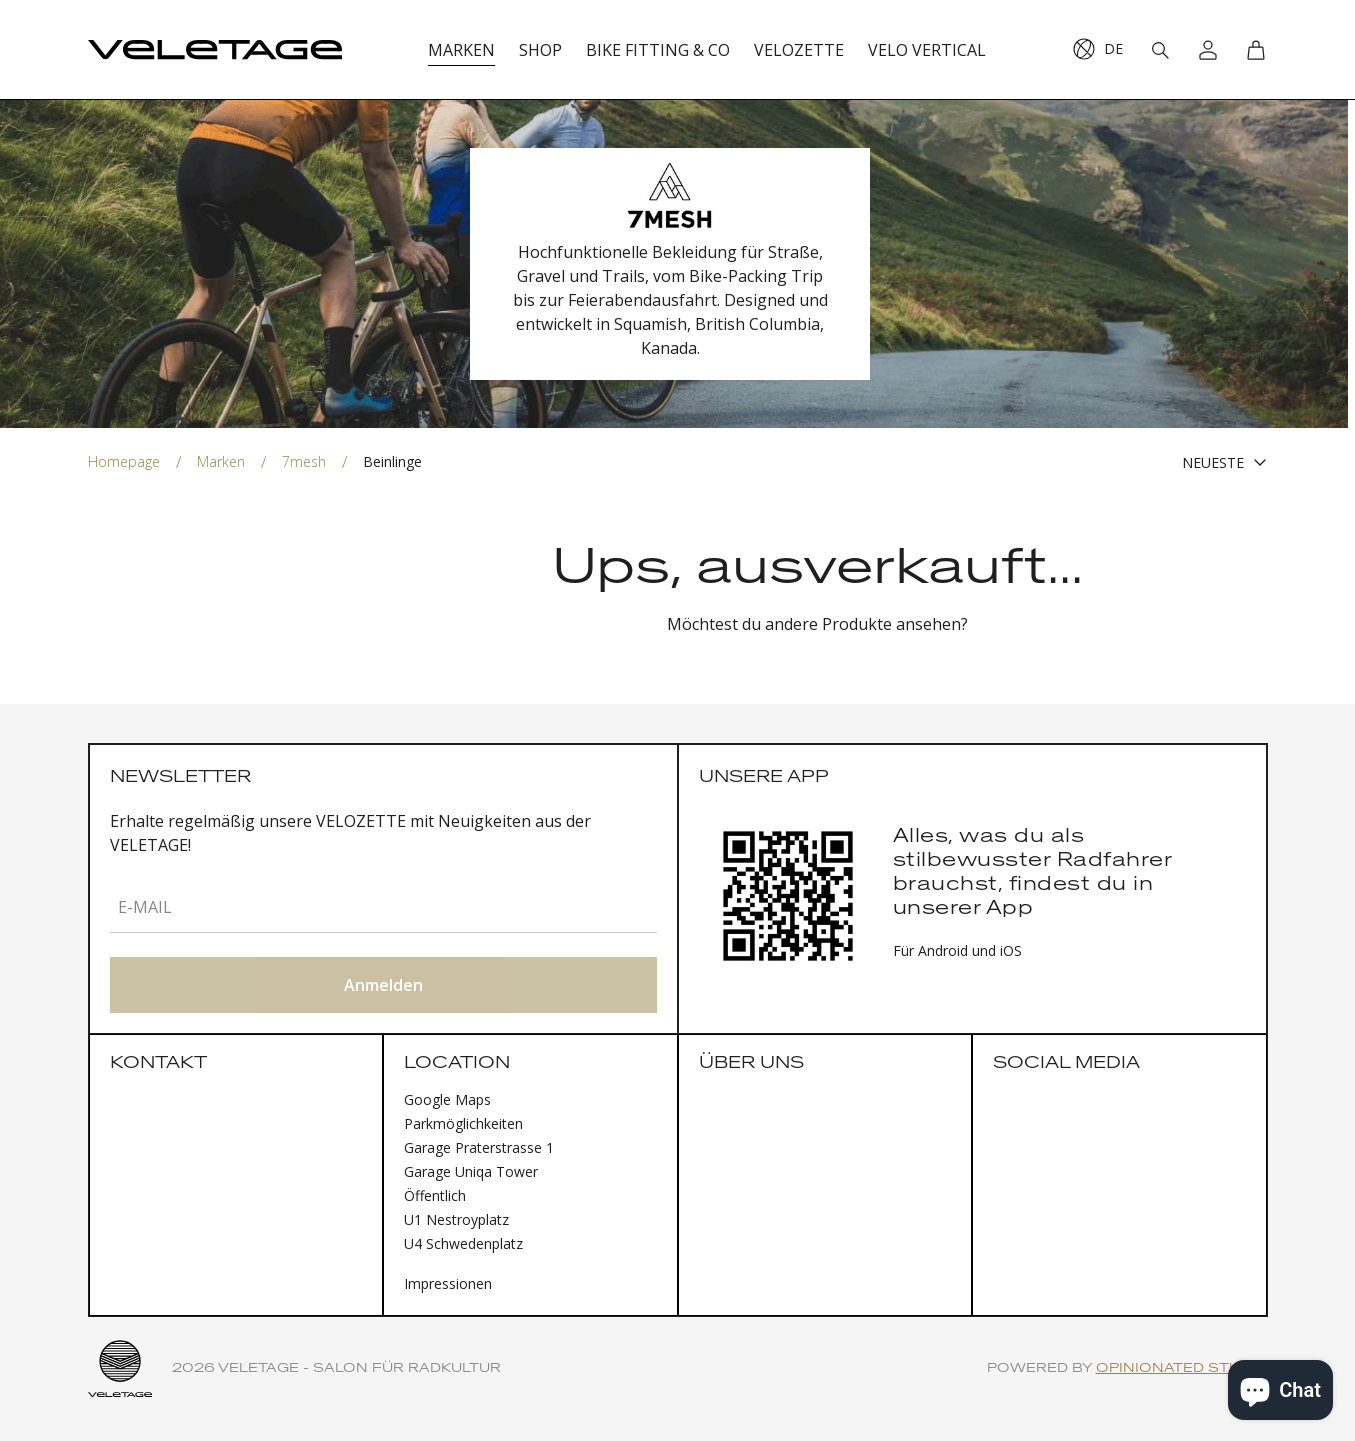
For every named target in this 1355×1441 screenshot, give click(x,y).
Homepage (124, 461)
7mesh (304, 461)
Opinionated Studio (1182, 1368)
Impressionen (448, 1283)
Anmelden (383, 985)
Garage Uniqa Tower (471, 1171)
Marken (221, 461)
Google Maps (447, 1099)
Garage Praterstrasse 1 (479, 1147)
